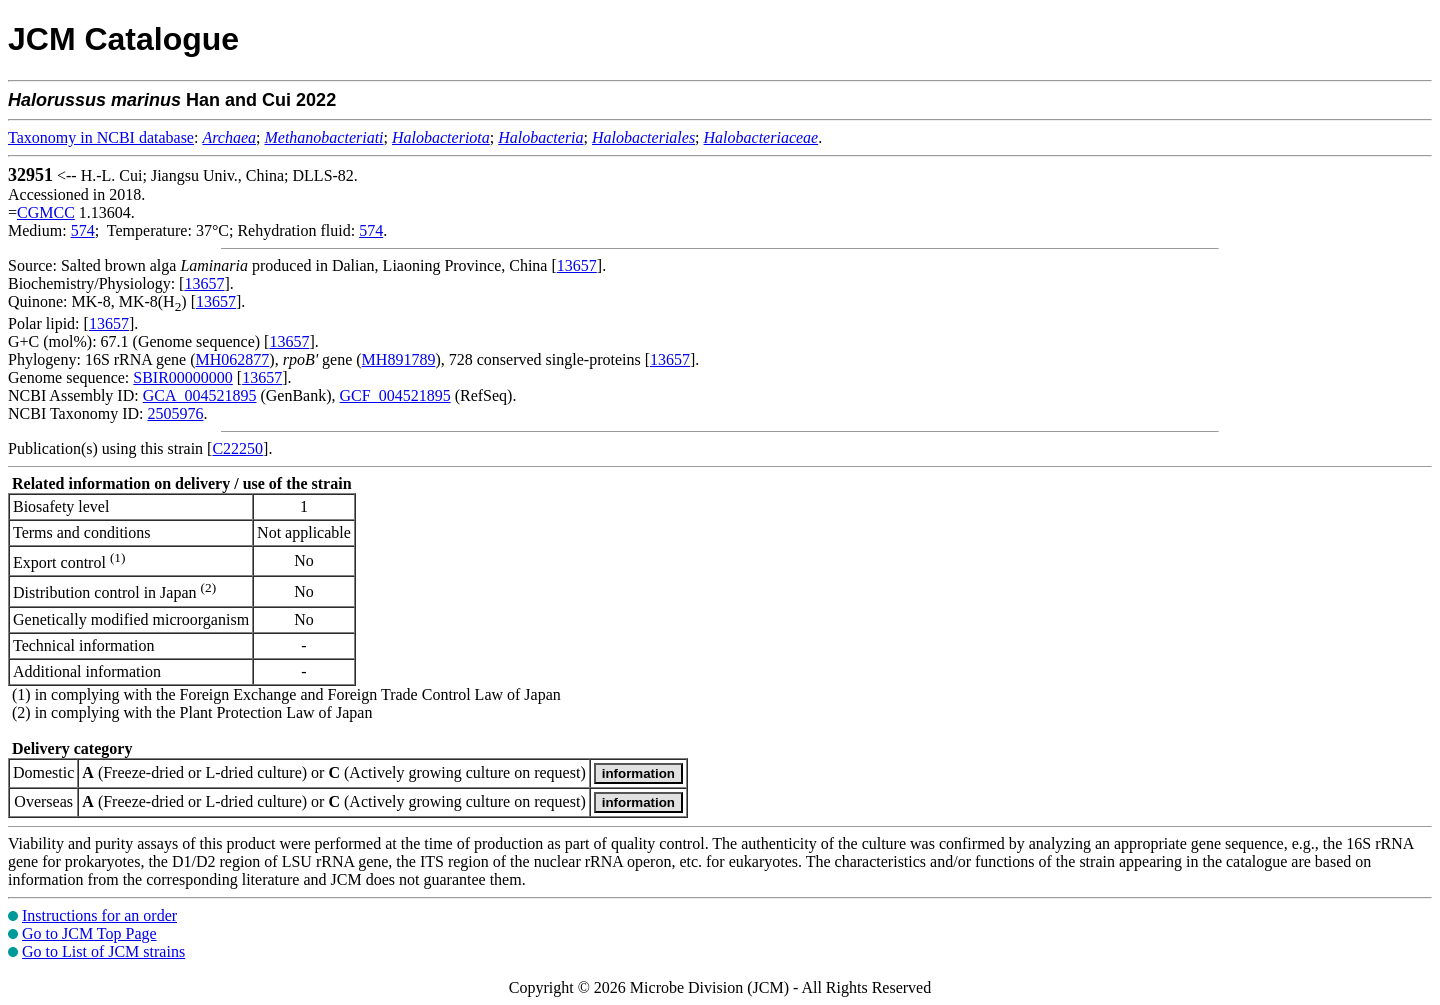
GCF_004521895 (395, 395)
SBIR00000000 (183, 377)
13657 (577, 265)
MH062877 (233, 359)
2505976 (175, 413)
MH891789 (399, 359)
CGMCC (46, 212)
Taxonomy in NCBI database (101, 137)
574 (83, 230)
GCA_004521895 (200, 395)
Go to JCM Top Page (89, 933)
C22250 (237, 448)
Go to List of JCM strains (103, 951)
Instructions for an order (99, 915)
